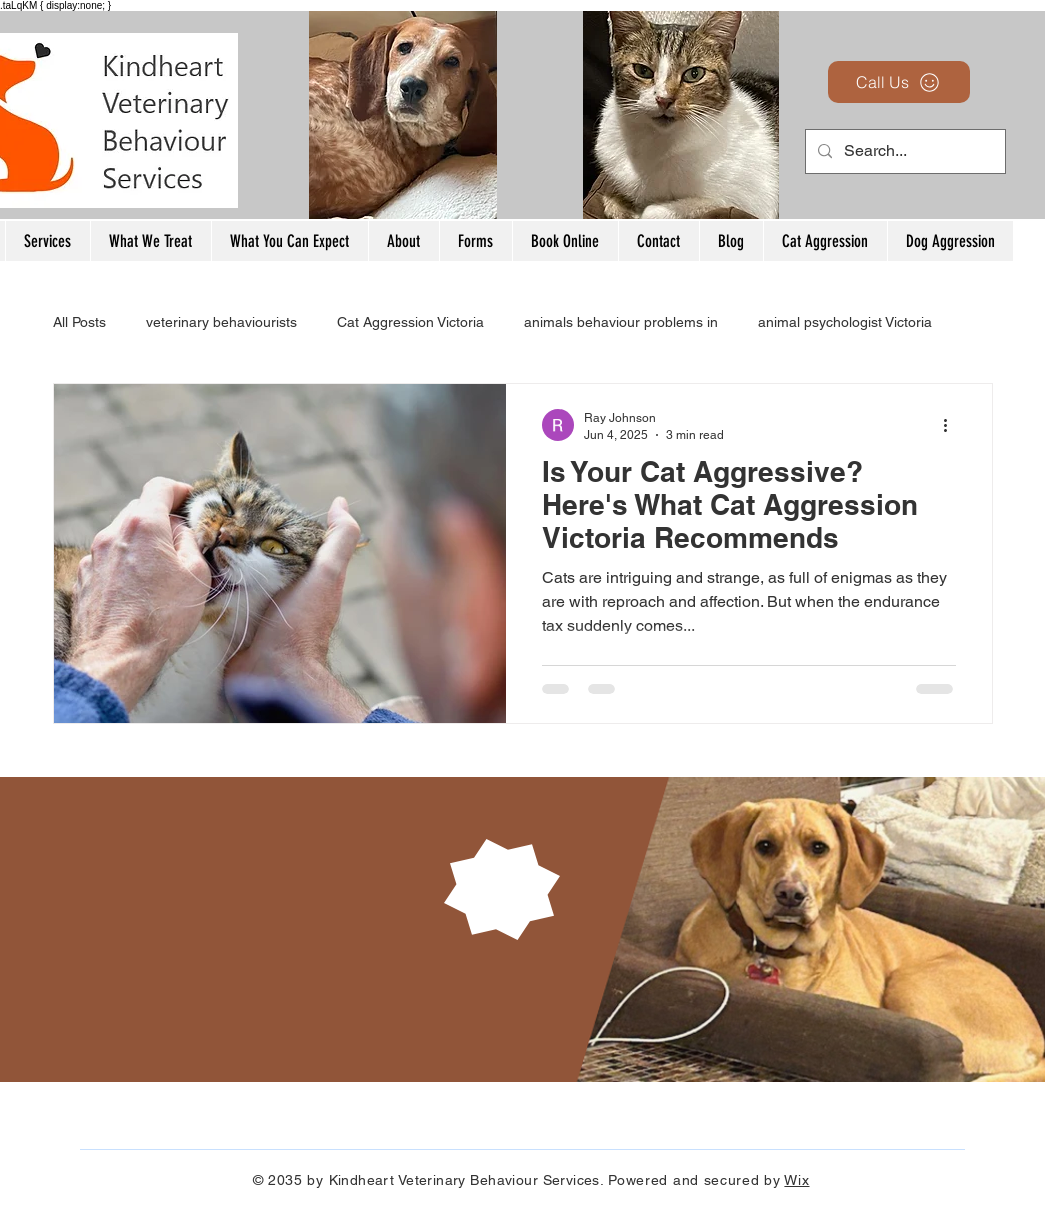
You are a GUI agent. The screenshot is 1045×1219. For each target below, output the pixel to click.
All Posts (79, 322)
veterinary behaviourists (221, 322)
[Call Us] (899, 82)
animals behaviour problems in (621, 322)
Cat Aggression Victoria (410, 322)
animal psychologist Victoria (845, 322)
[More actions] (953, 425)
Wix (796, 1180)
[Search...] (903, 151)
